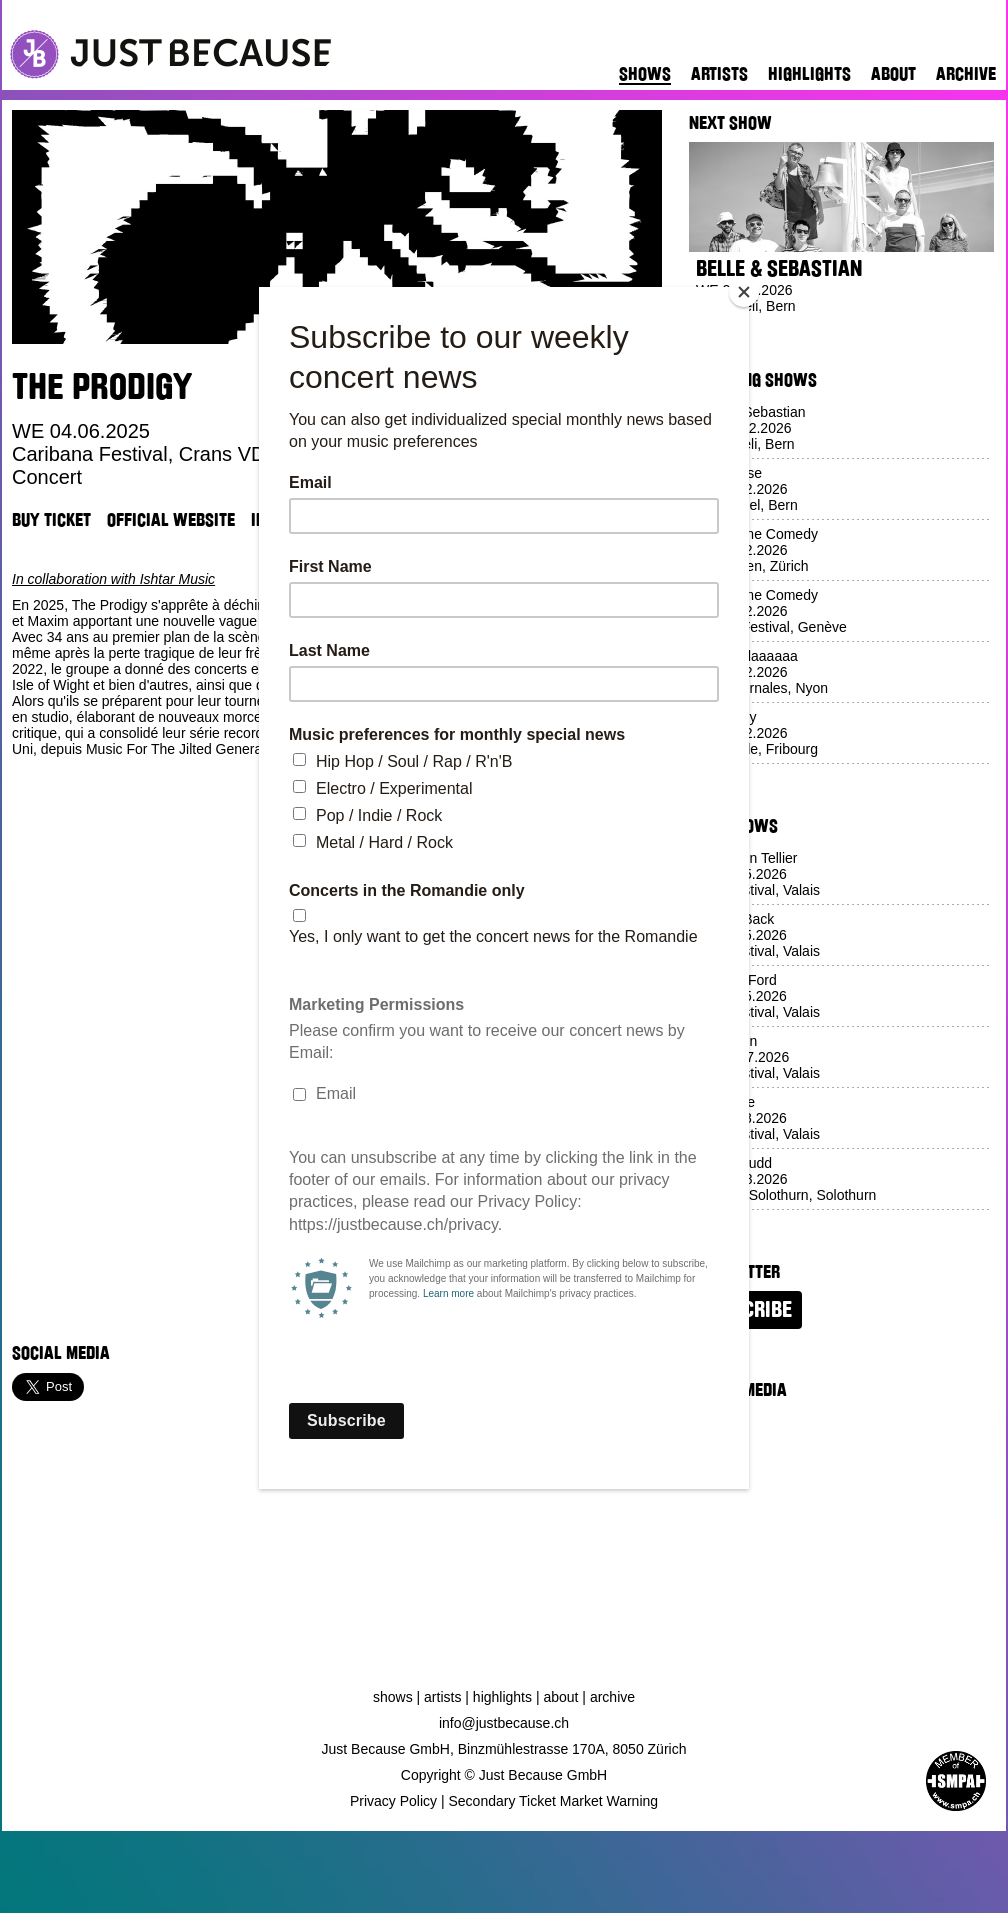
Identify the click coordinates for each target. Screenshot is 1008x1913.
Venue (370, 520)
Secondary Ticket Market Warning (554, 1801)
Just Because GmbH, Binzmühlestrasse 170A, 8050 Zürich (504, 1749)
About (893, 74)
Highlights (809, 74)
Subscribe (745, 1310)
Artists (719, 74)
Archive (966, 74)
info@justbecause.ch (504, 1723)
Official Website (171, 520)
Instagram (291, 520)
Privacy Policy (393, 1801)
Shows (645, 74)
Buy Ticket (51, 520)
